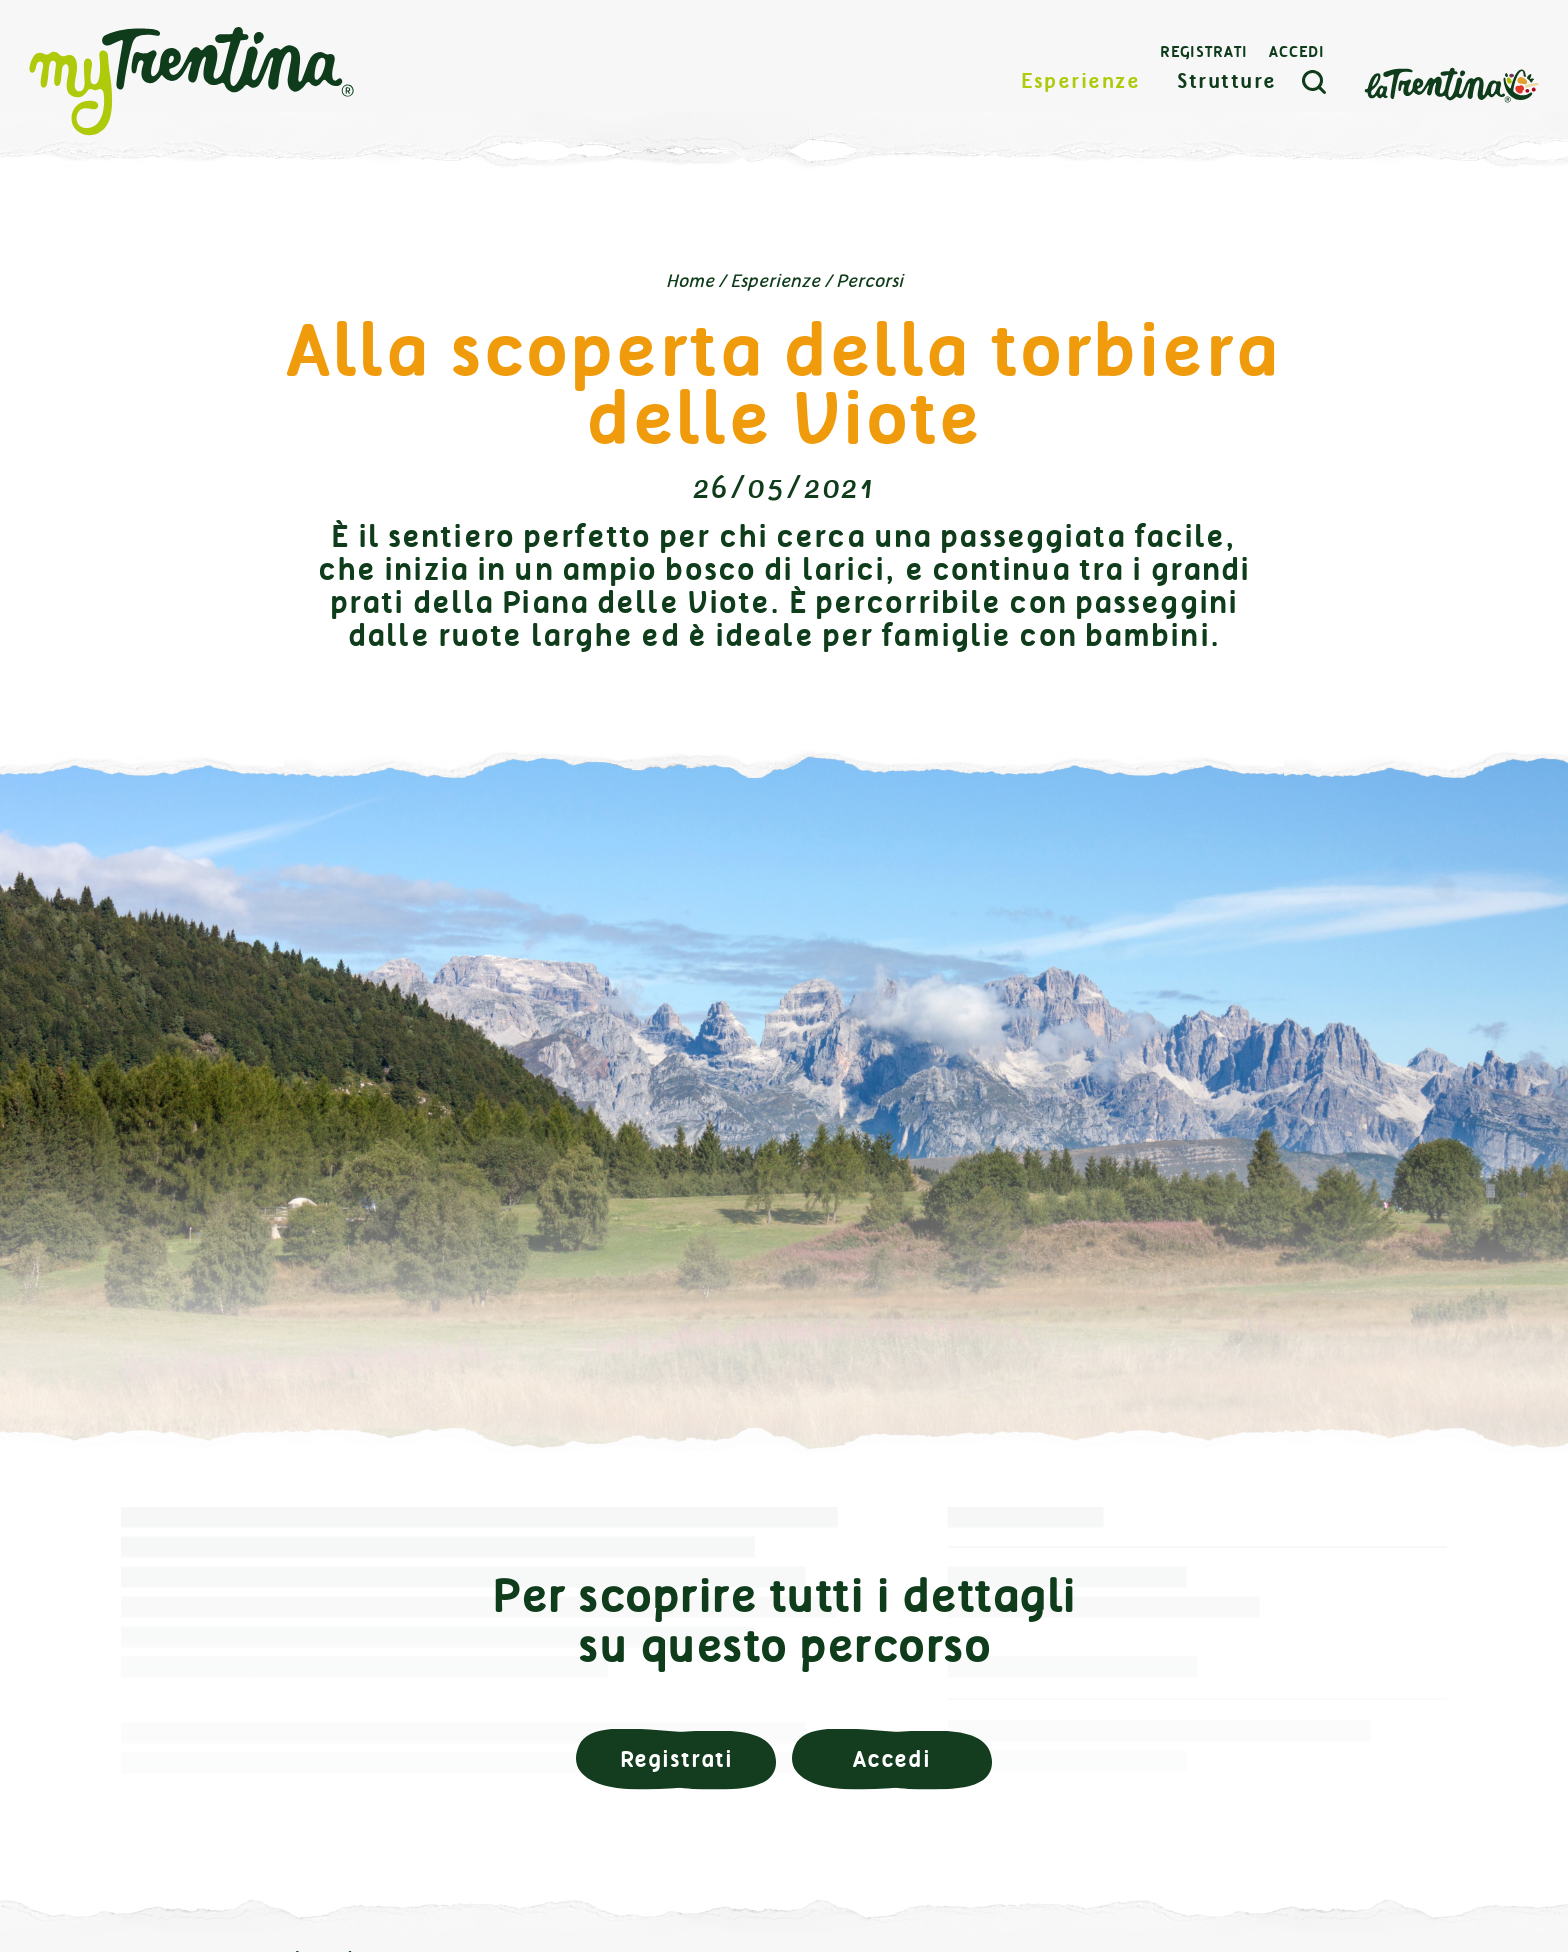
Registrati (1198, 65)
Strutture (1223, 94)
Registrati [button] (676, 1759)
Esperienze (1075, 94)
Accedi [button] (892, 1759)
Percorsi (869, 281)
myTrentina (197, 95)
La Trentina (1446, 96)
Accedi (1292, 65)
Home (690, 281)
